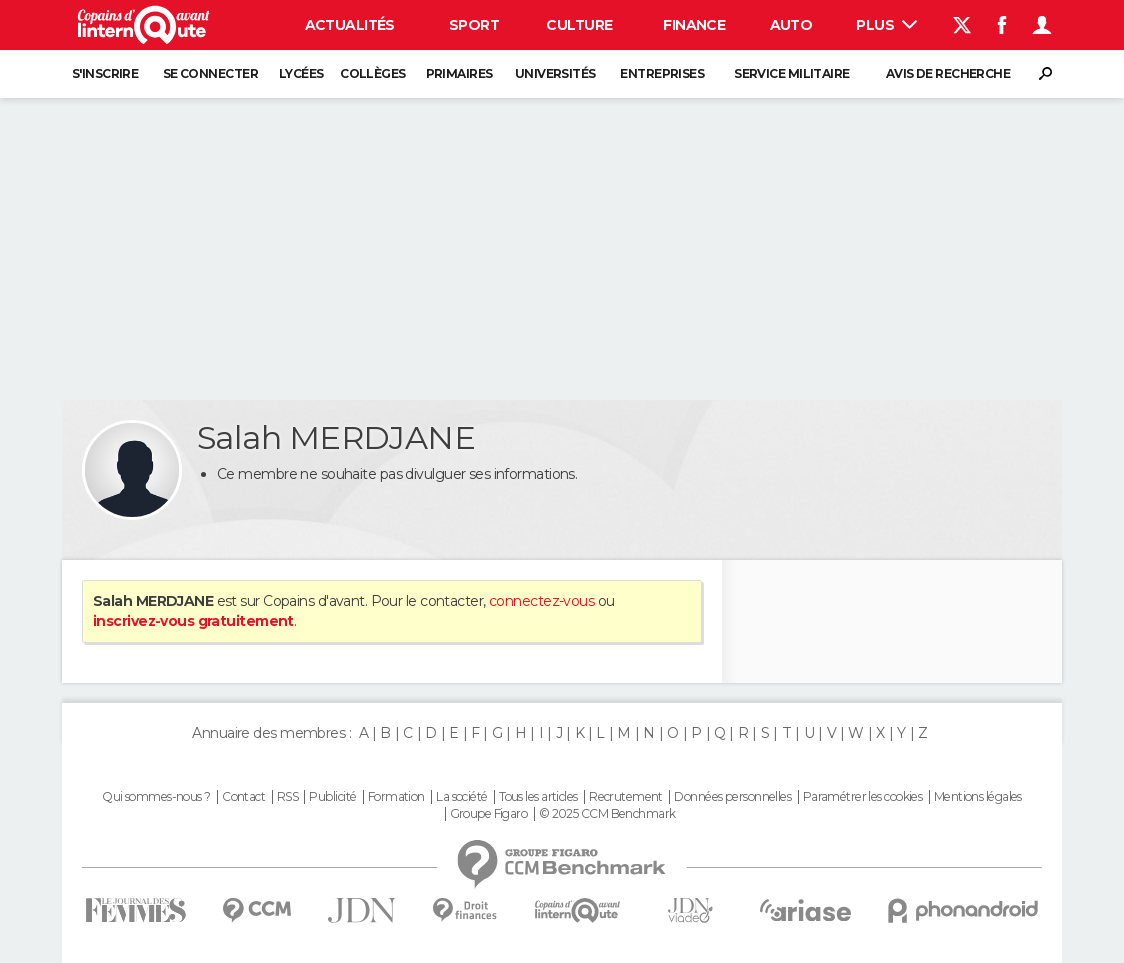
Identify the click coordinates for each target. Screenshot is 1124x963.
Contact (243, 797)
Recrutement (626, 797)
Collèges (373, 73)
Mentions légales (978, 797)
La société (461, 797)
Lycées (301, 73)
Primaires (459, 73)
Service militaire (791, 73)
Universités (555, 73)
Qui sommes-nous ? (156, 797)
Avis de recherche (948, 73)
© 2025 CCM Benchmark (607, 814)
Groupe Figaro (489, 814)
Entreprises (662, 73)
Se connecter (210, 73)
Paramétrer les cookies (863, 797)
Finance (694, 25)
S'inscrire (105, 73)
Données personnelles (732, 797)
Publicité (332, 797)
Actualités (350, 25)
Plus (886, 25)
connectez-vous (541, 601)
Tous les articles (538, 797)
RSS (287, 797)
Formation (396, 797)
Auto (791, 25)
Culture (579, 25)
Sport (474, 25)
